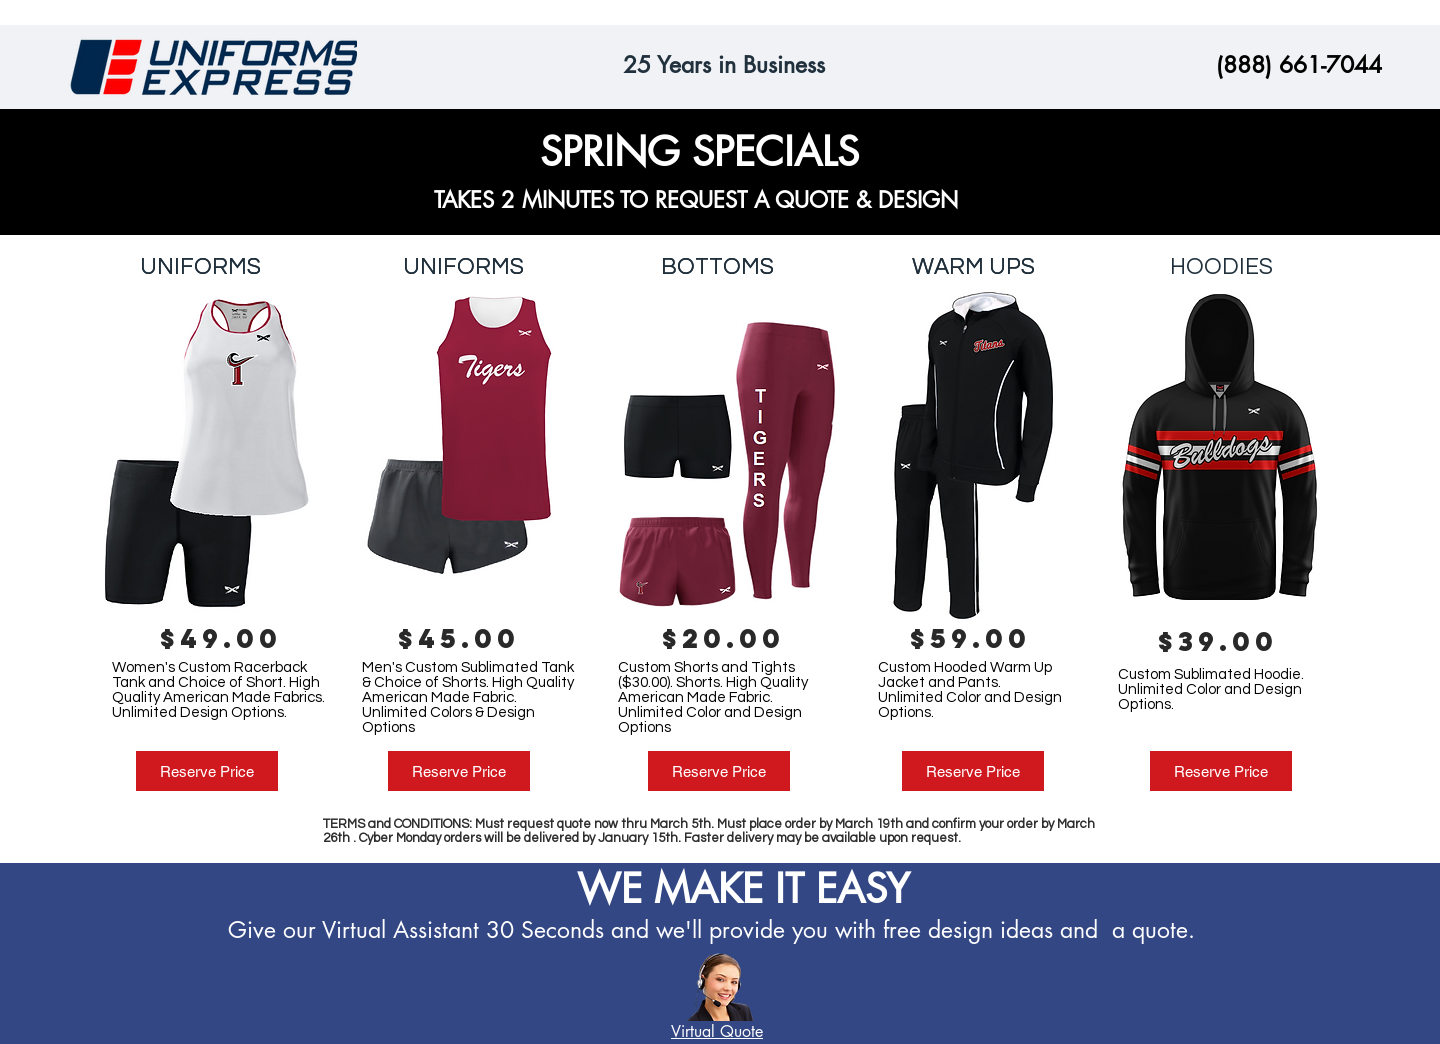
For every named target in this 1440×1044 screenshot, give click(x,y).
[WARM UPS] (973, 267)
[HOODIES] (1221, 267)
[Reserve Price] (207, 771)
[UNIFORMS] (200, 267)
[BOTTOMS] (717, 267)
